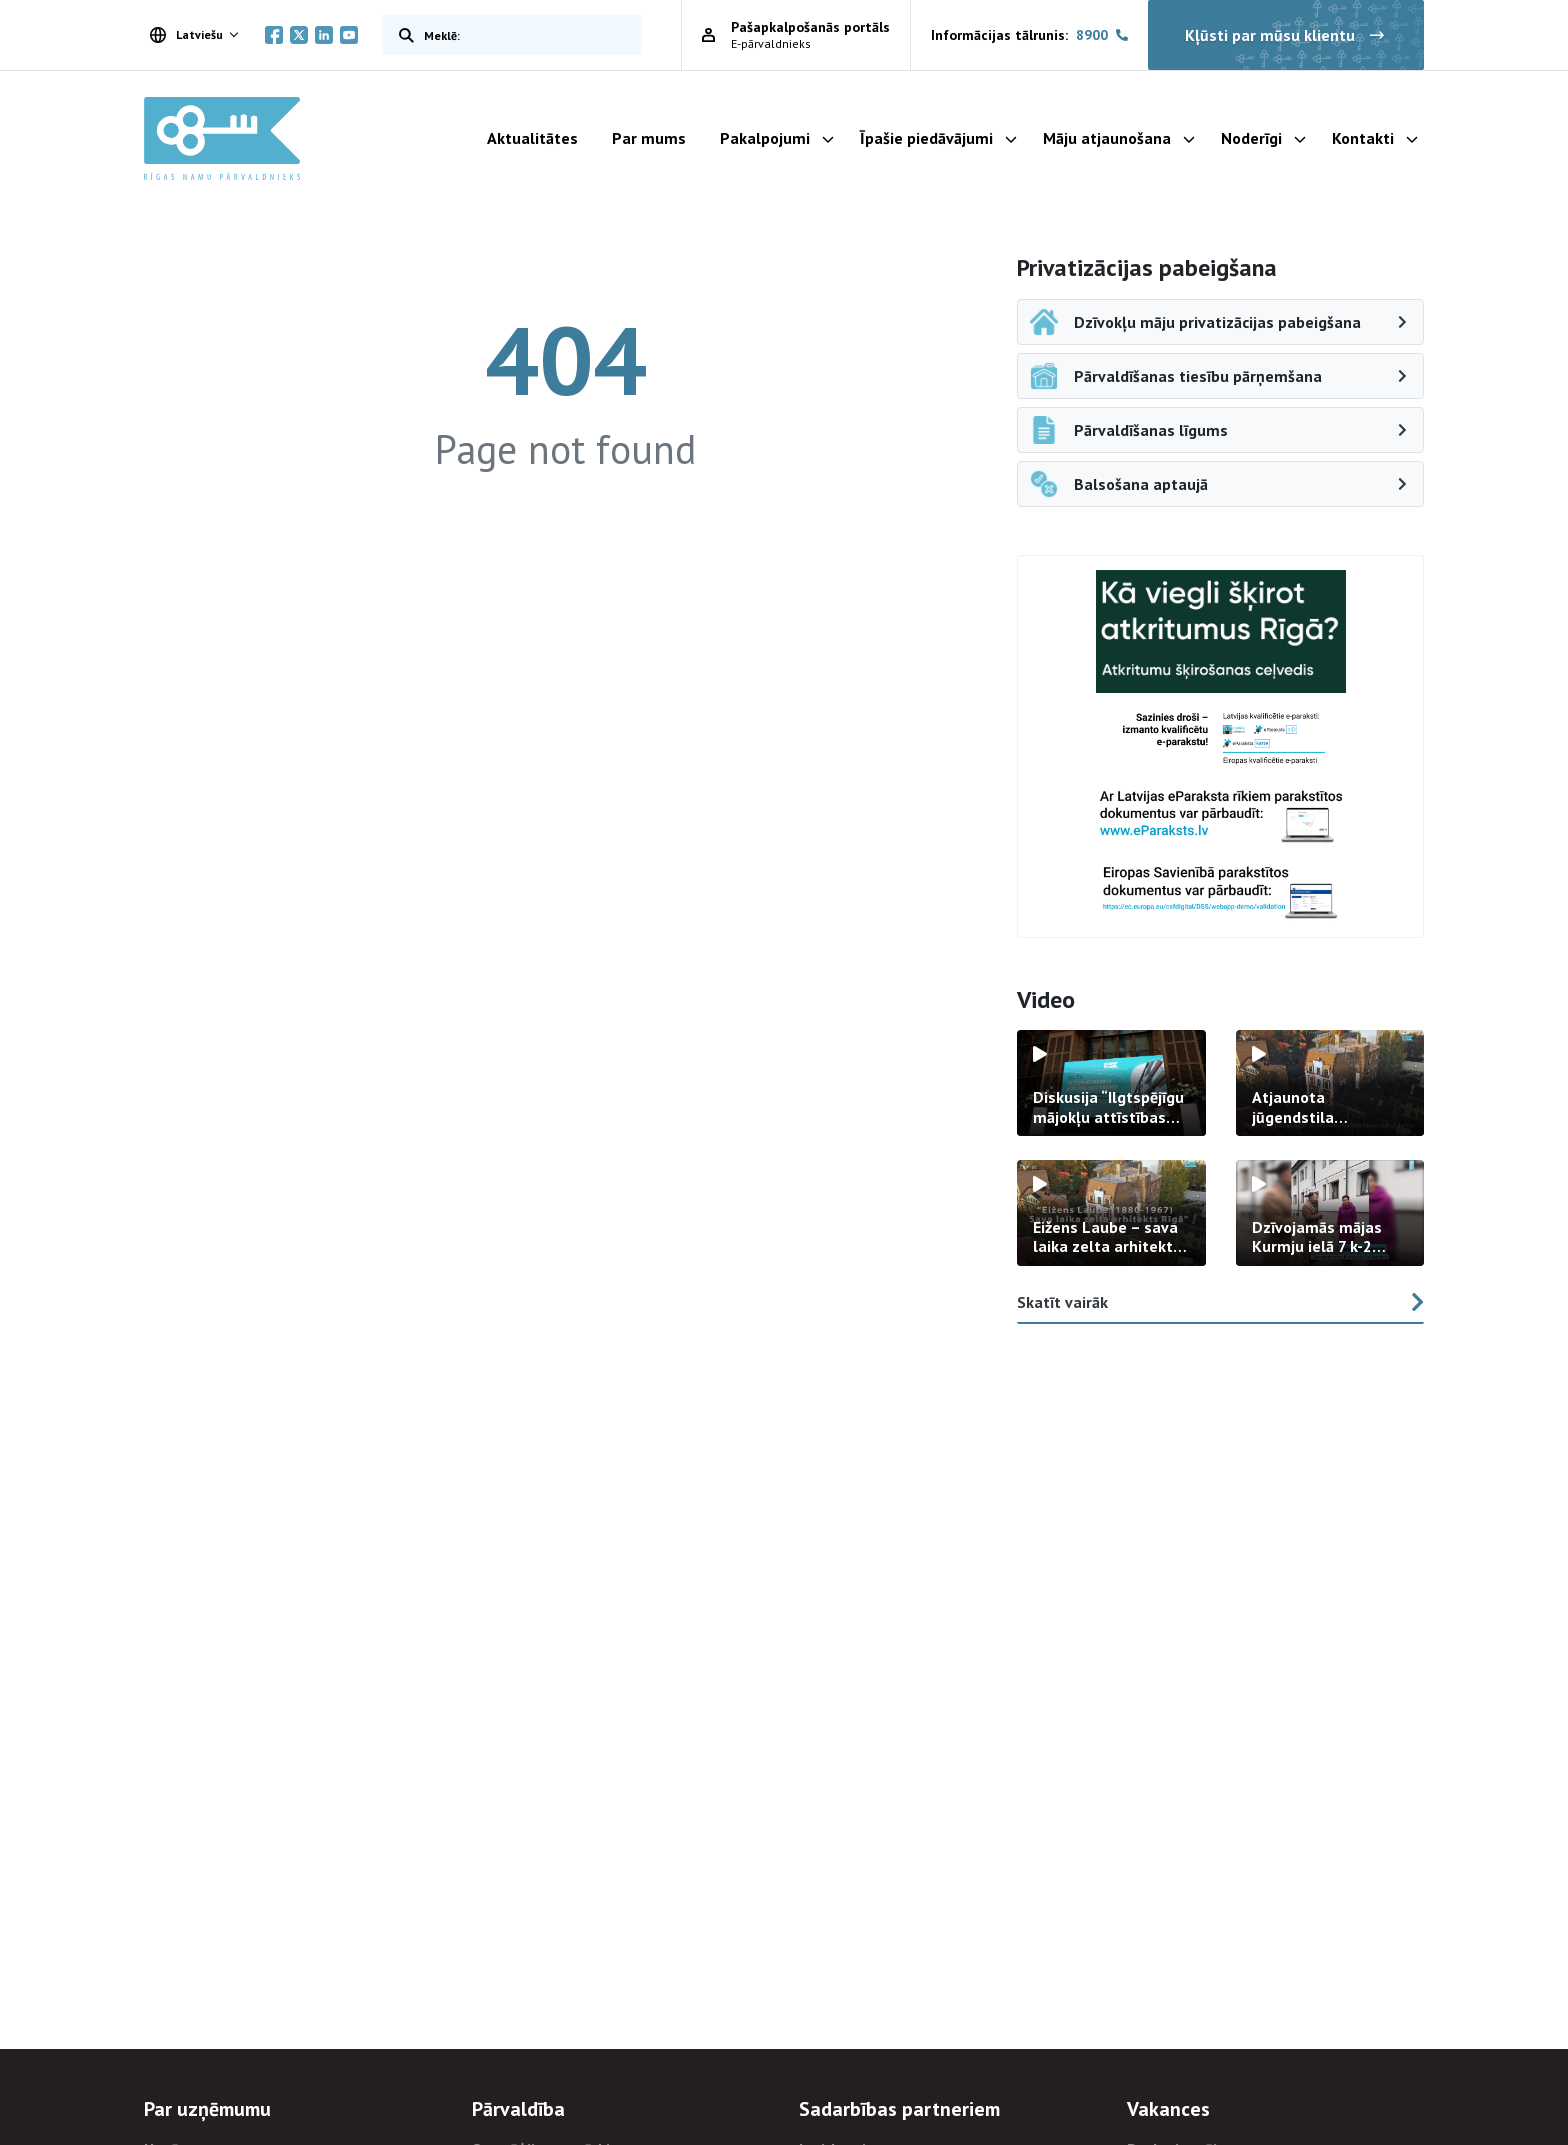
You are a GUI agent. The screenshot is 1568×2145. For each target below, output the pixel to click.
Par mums (649, 138)
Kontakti (1363, 138)
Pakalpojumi (765, 138)
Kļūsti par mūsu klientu (1286, 35)
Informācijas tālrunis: (1029, 35)
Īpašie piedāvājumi (926, 138)
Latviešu (186, 35)
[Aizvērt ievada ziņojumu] (1454, 2037)
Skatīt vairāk (1220, 1302)
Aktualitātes (532, 138)
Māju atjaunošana (1107, 138)
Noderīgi (1251, 138)
